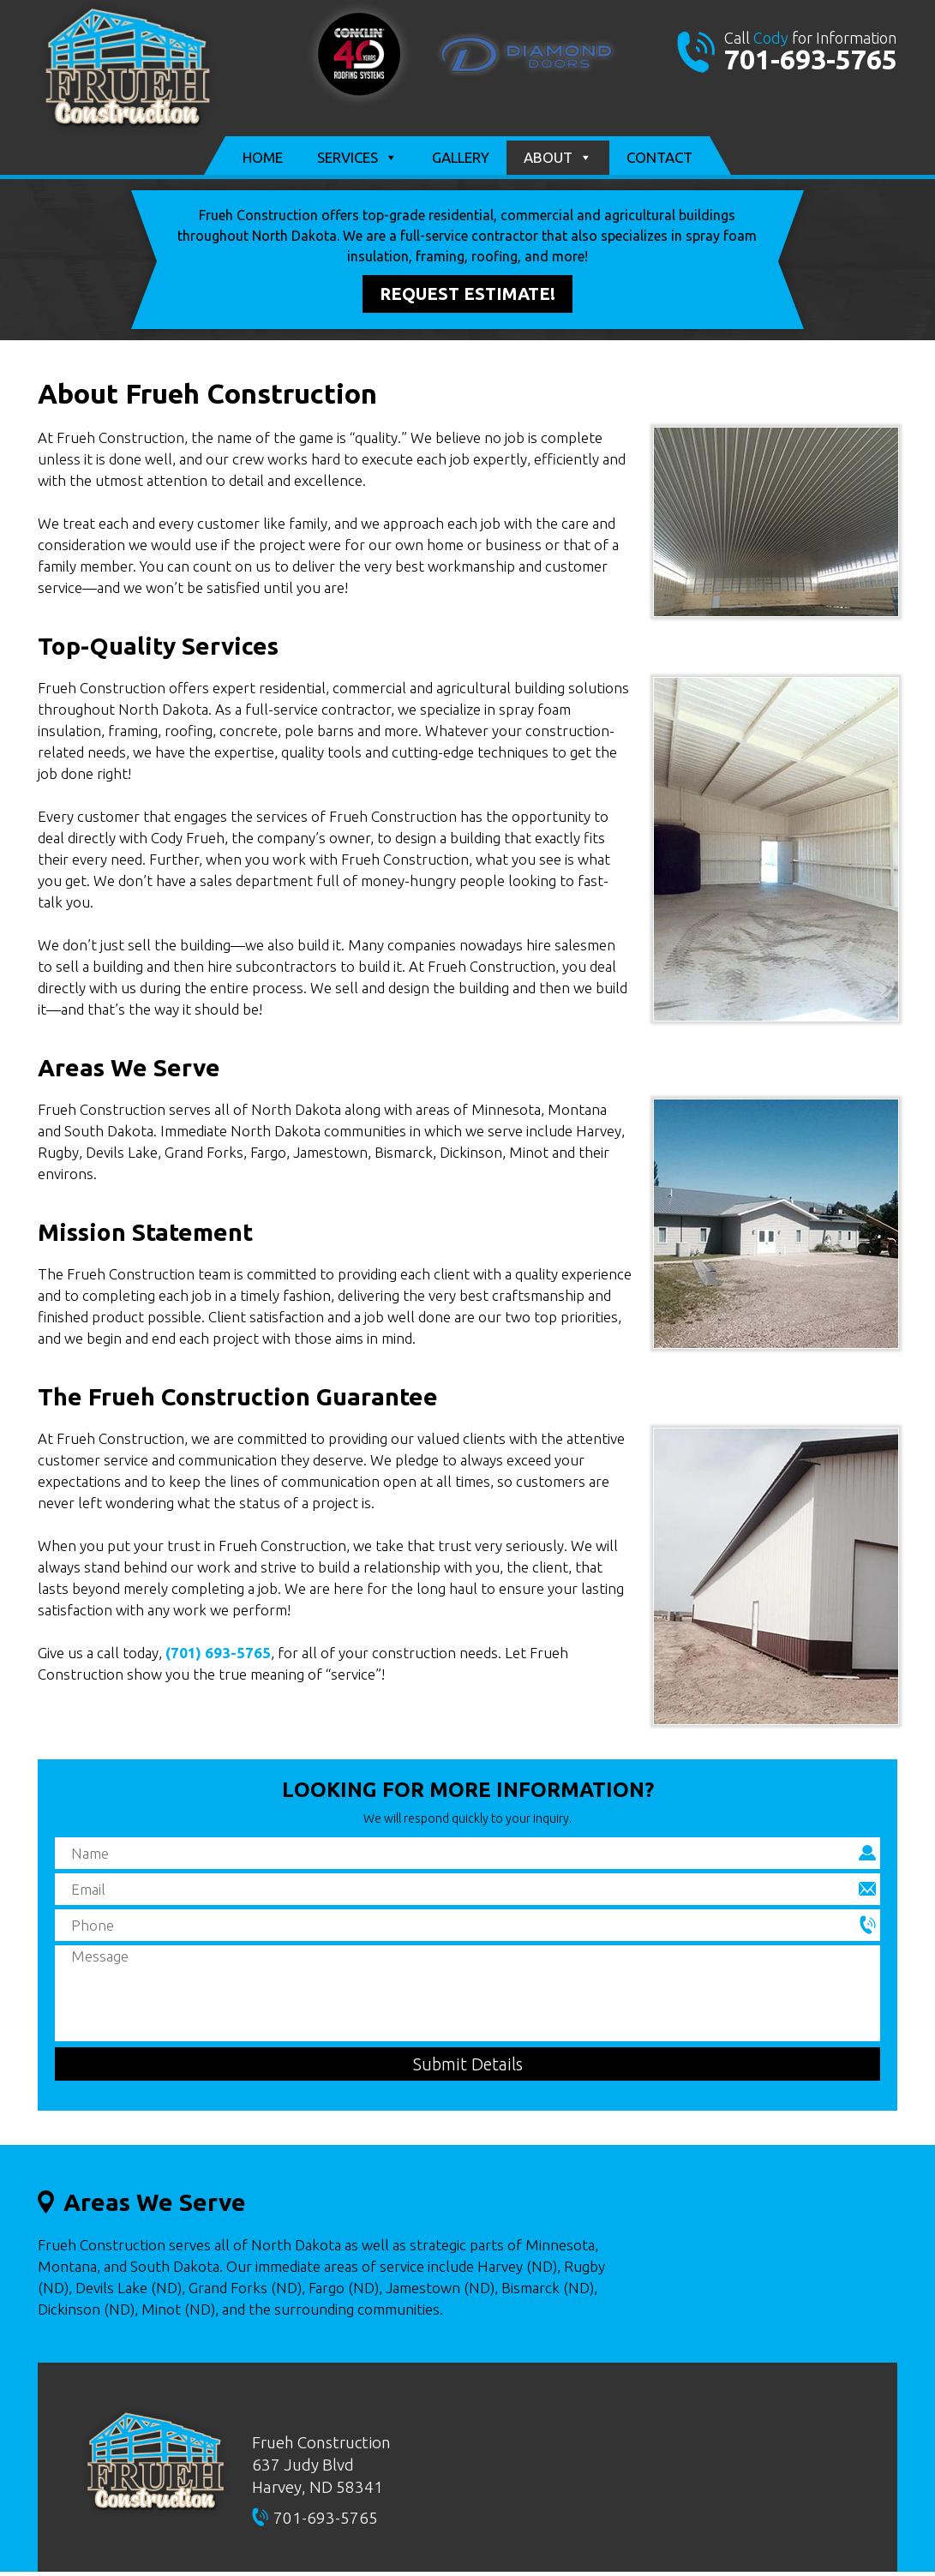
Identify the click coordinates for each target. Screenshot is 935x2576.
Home (263, 157)
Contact (659, 157)
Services (357, 158)
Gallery (460, 157)
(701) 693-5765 (218, 1652)
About (558, 158)
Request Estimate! (467, 293)
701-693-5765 (810, 59)
